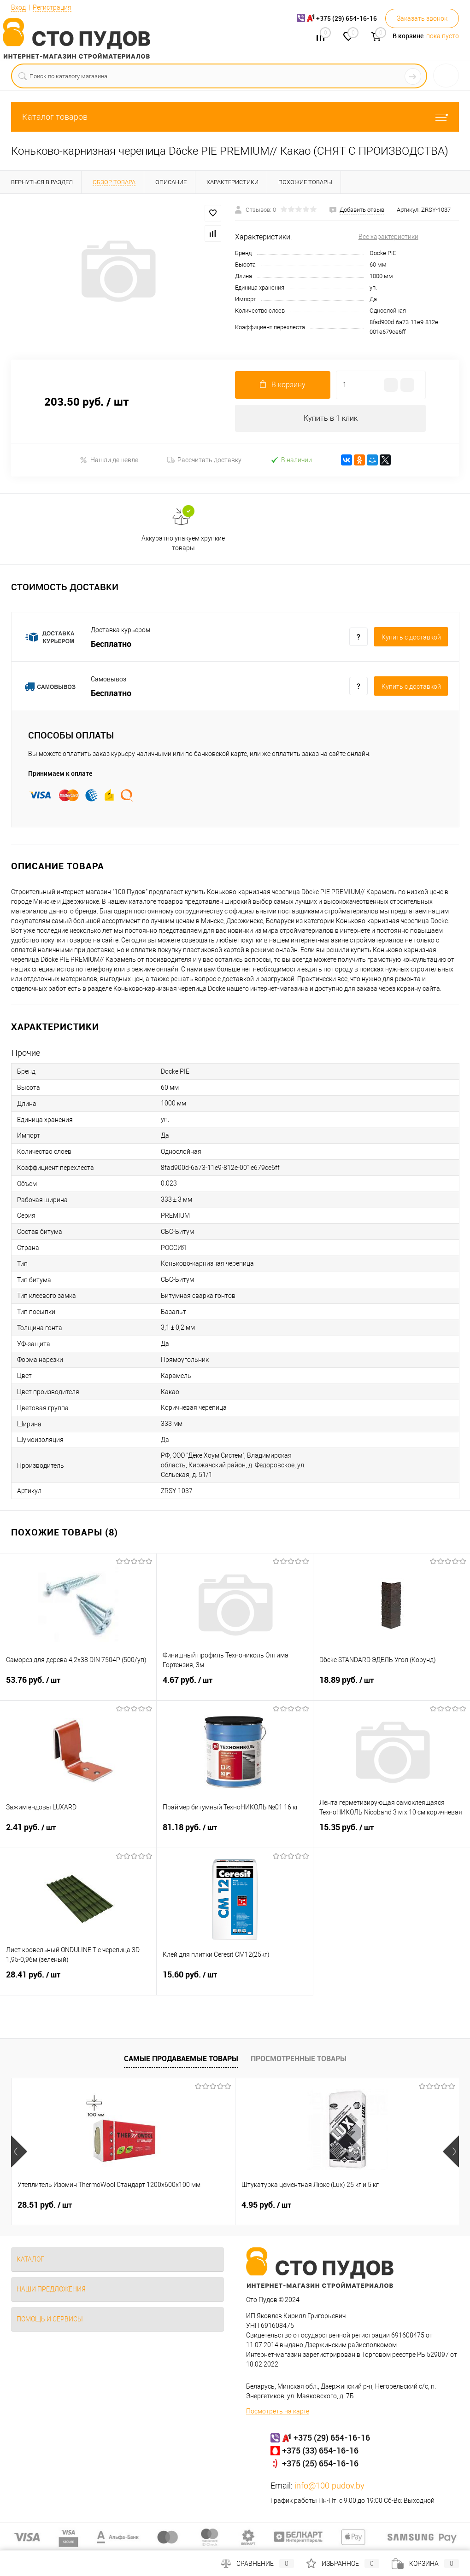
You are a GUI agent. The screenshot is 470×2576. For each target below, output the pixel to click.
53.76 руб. (78, 1686)
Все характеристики (388, 236)
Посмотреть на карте (277, 2411)
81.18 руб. (235, 1833)
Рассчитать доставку (204, 460)
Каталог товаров (235, 117)
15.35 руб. (391, 1833)
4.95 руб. (192, 2205)
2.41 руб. (78, 1833)
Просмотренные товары (299, 2058)
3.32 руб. (341, 2205)
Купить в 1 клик (331, 418)
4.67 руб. (235, 1686)
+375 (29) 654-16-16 (332, 2437)
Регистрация (52, 7)
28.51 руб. (45, 2205)
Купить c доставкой (411, 637)
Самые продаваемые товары (181, 2058)
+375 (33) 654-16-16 (320, 2450)
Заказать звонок (422, 18)
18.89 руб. (391, 1686)
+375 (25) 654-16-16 (320, 2463)
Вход (18, 7)
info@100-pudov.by (329, 2486)
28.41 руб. (78, 1980)
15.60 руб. (235, 1980)
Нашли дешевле (109, 460)
